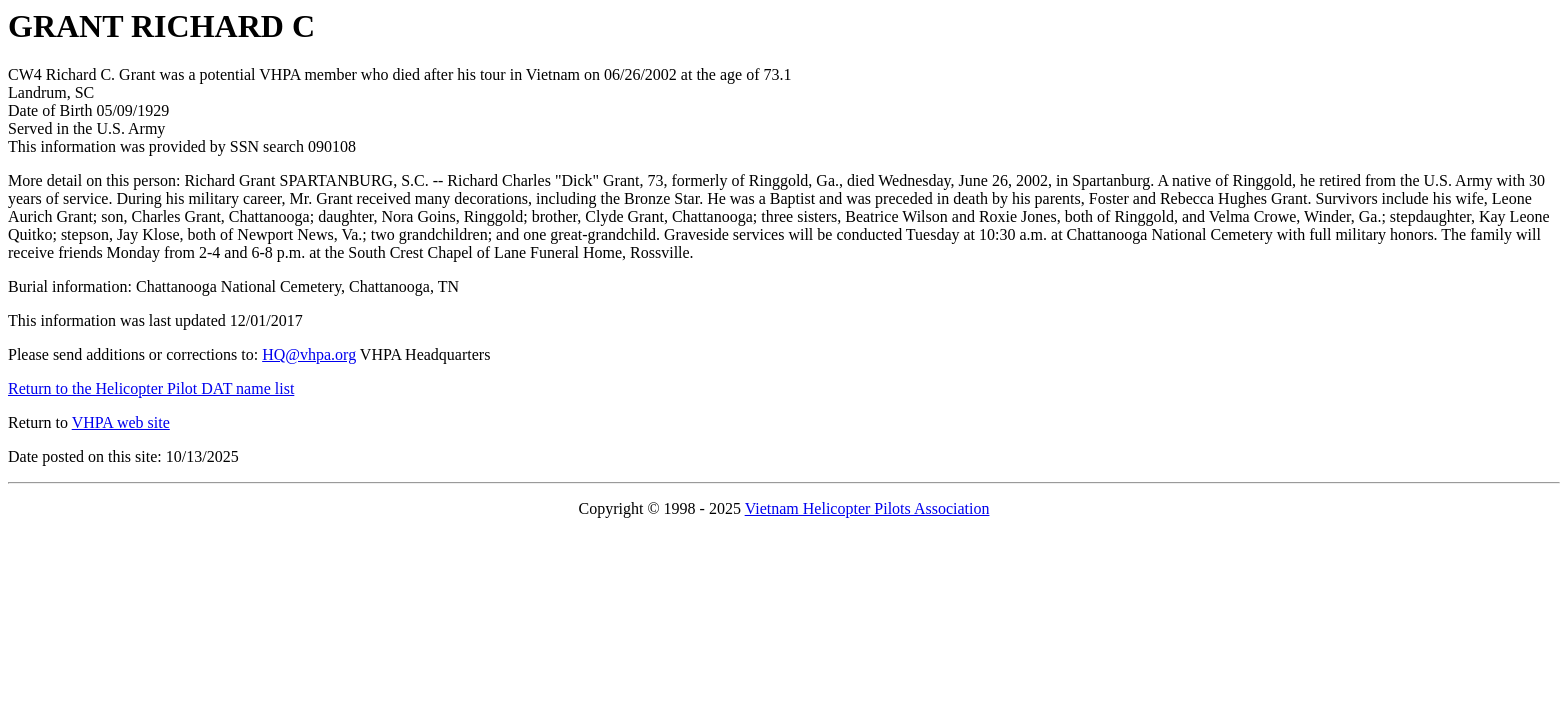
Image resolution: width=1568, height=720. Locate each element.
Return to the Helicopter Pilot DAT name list (151, 388)
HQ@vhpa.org (309, 354)
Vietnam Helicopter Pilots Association (867, 508)
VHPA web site (121, 422)
